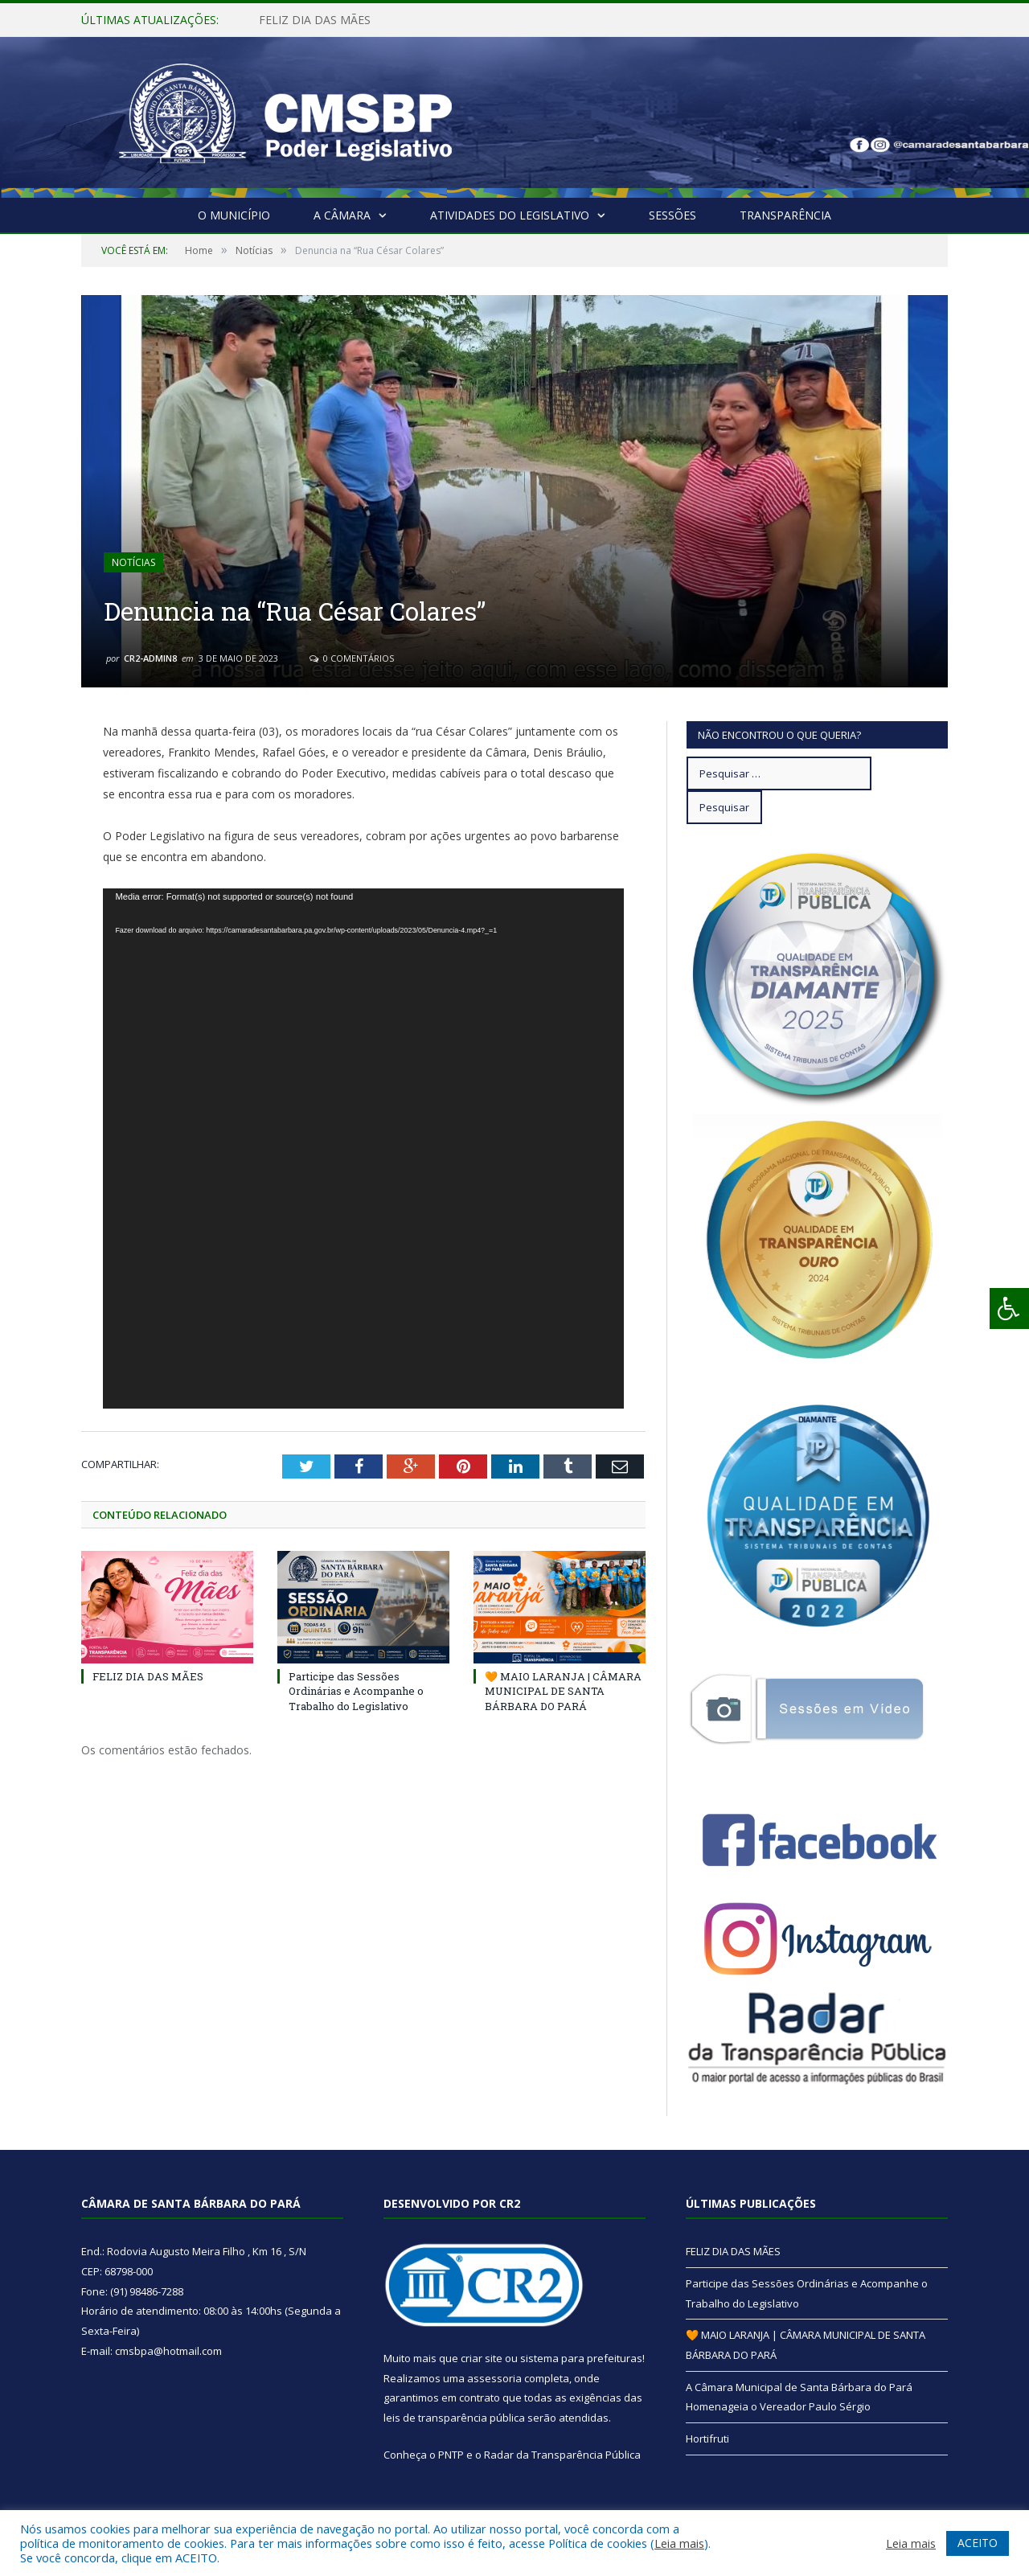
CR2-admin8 (150, 658)
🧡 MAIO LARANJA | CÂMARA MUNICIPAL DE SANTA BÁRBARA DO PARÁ (563, 1691)
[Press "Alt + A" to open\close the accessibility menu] (1009, 1308)
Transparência (785, 215)
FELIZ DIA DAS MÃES (315, 20)
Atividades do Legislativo (509, 215)
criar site (481, 2358)
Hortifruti (707, 2438)
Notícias (133, 562)
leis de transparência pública (454, 2417)
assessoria (494, 2378)
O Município (234, 215)
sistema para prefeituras (581, 2358)
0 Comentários (352, 658)
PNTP (451, 2454)
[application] (363, 1148)
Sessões (672, 215)
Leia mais (679, 2543)
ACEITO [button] (977, 2542)
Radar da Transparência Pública (562, 2454)
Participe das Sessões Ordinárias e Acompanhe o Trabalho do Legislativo (356, 1691)
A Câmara (342, 215)
